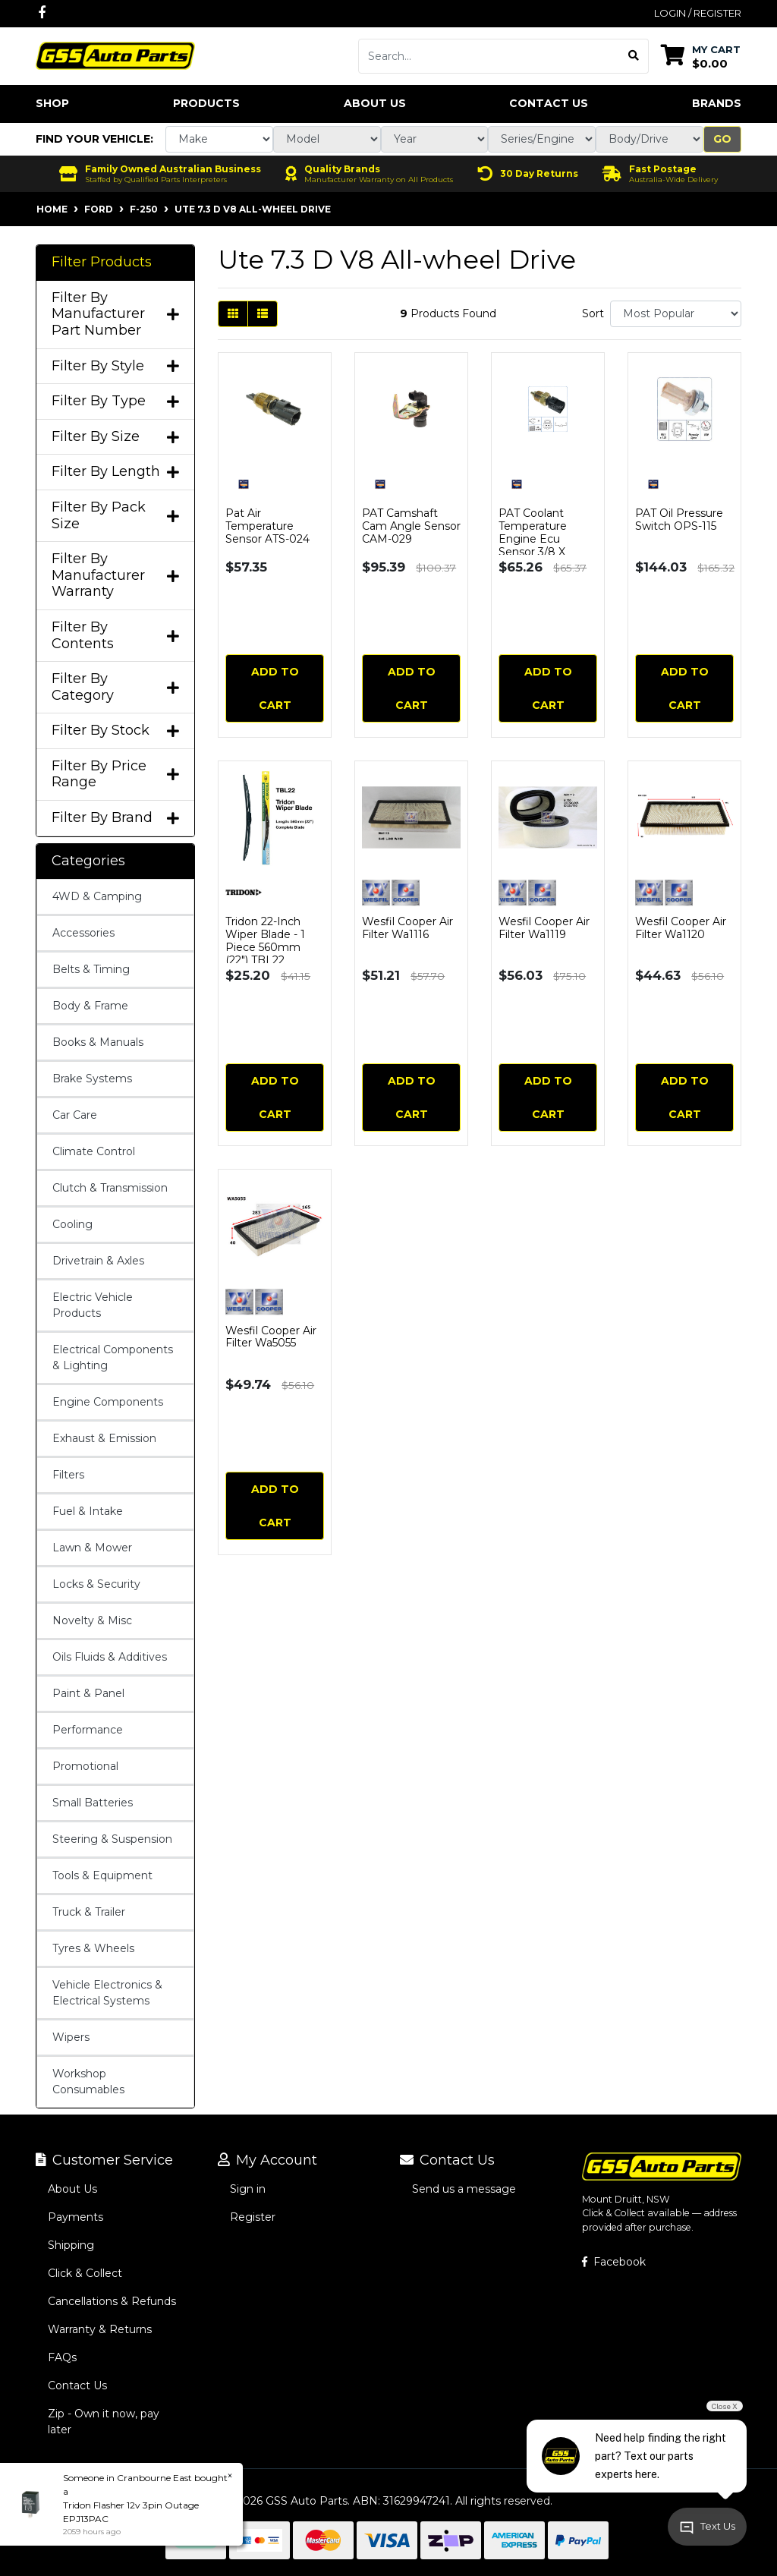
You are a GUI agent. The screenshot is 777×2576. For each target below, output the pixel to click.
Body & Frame (90, 1005)
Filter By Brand (115, 818)
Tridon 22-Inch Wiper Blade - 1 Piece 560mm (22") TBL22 (265, 940)
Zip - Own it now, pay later (103, 2421)
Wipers (71, 2037)
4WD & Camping (97, 896)
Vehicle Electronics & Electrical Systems (107, 1993)
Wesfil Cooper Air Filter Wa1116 (407, 928)
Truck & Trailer (88, 1912)
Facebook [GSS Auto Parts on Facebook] (614, 2262)
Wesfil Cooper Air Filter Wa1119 (544, 928)
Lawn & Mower (92, 1547)
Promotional (85, 1766)
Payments (75, 2217)
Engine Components (107, 1402)
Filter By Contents (115, 635)
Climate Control (93, 1151)
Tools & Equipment (102, 1875)
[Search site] (634, 56)
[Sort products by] (675, 314)
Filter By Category (115, 687)
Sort (593, 313)
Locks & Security (96, 1584)
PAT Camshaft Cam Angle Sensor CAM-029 (411, 526)
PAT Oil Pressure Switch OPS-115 (679, 519)
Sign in (248, 2189)
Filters (68, 1475)
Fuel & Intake (87, 1511)
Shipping (71, 2245)
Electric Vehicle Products (92, 1305)
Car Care (74, 1115)
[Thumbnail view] (233, 314)
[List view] (262, 314)
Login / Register (697, 13)
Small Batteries (92, 1802)
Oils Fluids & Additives (109, 1657)
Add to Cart (275, 688)
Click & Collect (85, 2273)
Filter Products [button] (102, 262)
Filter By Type (115, 401)
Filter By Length (115, 472)
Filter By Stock (115, 730)
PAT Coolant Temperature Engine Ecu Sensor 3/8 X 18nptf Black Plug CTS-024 (546, 545)
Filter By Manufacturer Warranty (115, 575)
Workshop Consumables (88, 2081)
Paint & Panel (88, 1693)
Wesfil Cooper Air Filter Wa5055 (270, 1337)
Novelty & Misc (92, 1620)
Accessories (83, 933)
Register (252, 2217)
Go (722, 139)
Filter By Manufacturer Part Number (115, 314)
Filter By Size (115, 437)
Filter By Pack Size (115, 515)
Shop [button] (52, 103)
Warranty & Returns (100, 2329)
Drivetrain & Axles (98, 1261)
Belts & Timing (91, 969)
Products (206, 103)
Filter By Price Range (115, 774)
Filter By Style (115, 366)
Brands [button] (716, 103)
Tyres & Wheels (93, 1948)
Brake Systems (92, 1078)
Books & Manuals (97, 1042)
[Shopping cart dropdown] (700, 56)
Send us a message (464, 2189)
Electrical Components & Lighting (112, 1357)
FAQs (62, 2357)
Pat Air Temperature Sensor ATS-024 (267, 526)
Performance (87, 1730)
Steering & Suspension (112, 1839)
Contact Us (548, 103)
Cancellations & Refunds (112, 2301)
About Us (375, 103)
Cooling (72, 1224)
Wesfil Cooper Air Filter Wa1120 (680, 928)
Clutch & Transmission (110, 1188)
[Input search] (489, 56)
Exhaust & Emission (104, 1438)
